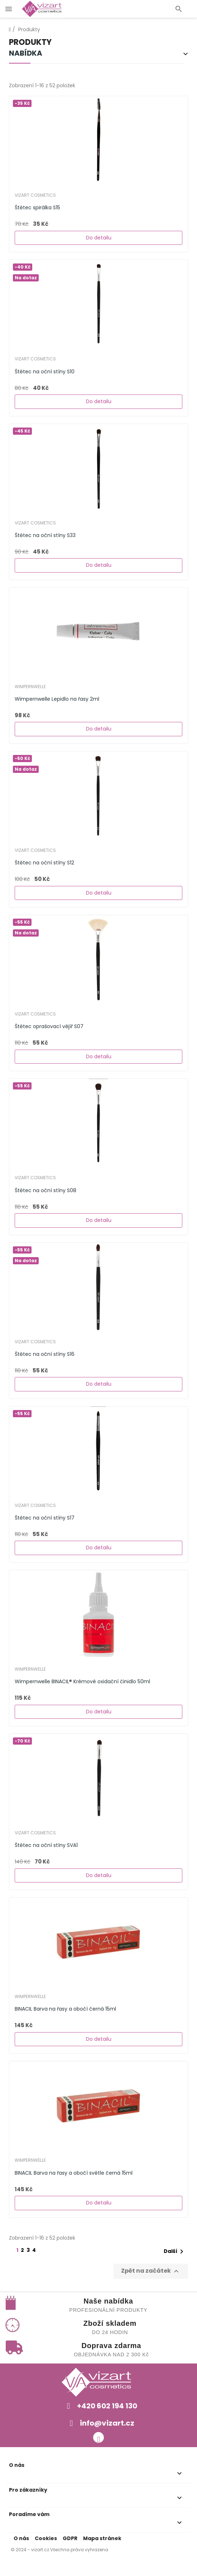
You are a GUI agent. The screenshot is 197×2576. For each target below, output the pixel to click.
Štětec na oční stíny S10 (45, 371)
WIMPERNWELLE (30, 687)
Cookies (46, 2538)
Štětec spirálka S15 (37, 207)
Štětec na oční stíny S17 (45, 1517)
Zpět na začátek (151, 2271)
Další (175, 2251)
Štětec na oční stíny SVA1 (46, 1845)
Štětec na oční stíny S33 (45, 535)
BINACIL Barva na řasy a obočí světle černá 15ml (74, 2172)
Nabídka (25, 54)
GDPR (70, 2538)
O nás (21, 2538)
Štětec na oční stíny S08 (45, 1190)
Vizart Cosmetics (35, 195)
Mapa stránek (102, 2538)
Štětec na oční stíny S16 (45, 1354)
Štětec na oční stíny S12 (44, 862)
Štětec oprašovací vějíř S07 (49, 1026)
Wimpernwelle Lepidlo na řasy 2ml (57, 699)
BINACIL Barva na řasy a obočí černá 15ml (65, 2008)
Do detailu (98, 237)
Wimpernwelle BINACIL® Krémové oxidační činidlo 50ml (82, 1681)
